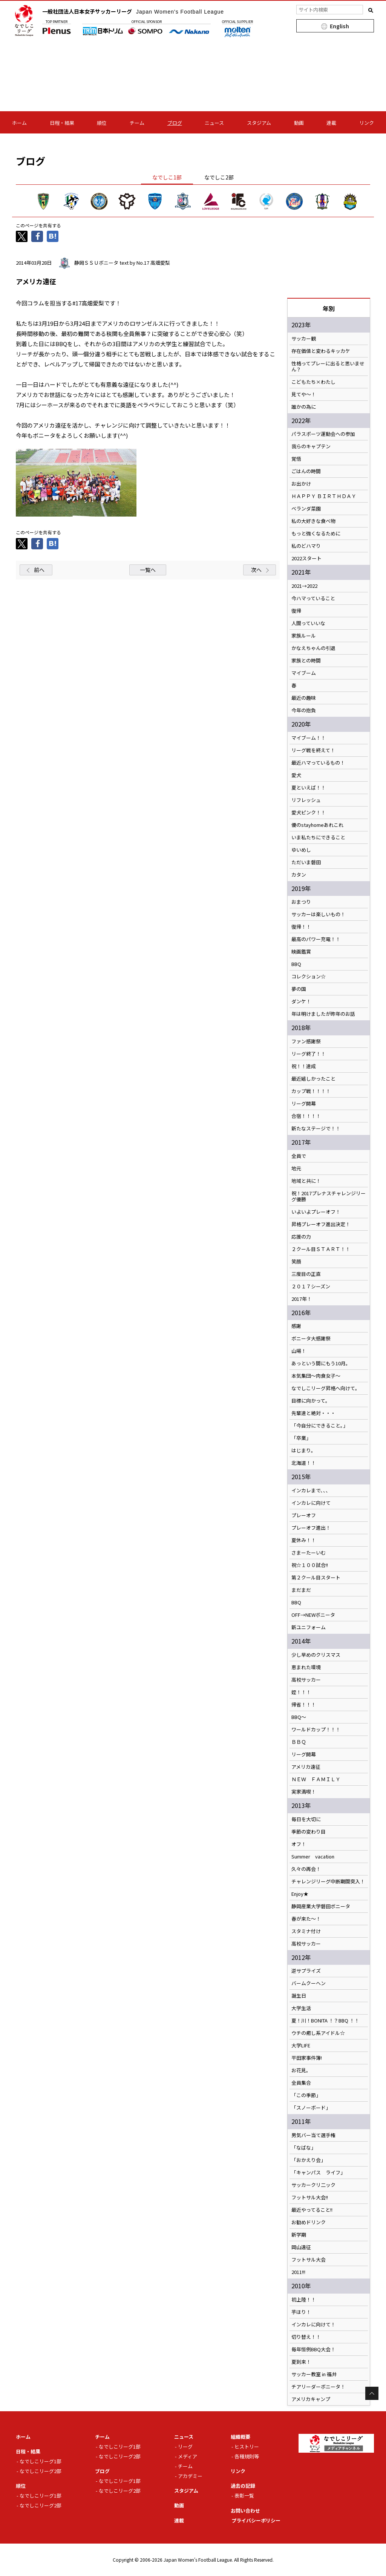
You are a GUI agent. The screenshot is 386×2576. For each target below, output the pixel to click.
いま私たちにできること (318, 837)
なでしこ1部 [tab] (167, 177)
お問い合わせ (245, 2510)
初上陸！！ (303, 2300)
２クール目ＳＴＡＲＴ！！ (320, 1249)
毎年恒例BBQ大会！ (313, 2349)
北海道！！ (303, 1463)
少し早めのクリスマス (315, 1655)
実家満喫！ (303, 1792)
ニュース (214, 122)
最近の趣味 (303, 698)
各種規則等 (246, 2456)
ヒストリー (246, 2446)
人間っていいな (308, 623)
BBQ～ (298, 1717)
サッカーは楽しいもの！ (318, 914)
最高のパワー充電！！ (315, 939)
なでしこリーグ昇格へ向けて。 (325, 1388)
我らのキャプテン (311, 446)
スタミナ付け (306, 1931)
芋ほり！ (301, 2312)
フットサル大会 (308, 2260)
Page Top (371, 2393)
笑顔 (296, 1262)
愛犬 (296, 775)
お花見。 (301, 2070)
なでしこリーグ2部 (40, 2471)
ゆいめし (301, 850)
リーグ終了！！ (308, 1054)
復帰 (296, 611)
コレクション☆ (308, 977)
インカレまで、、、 (311, 1490)
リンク (366, 122)
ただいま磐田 (306, 862)
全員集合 (301, 2083)
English (339, 26)
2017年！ (301, 1299)
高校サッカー (306, 1680)
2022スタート (306, 558)
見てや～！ (303, 394)
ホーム (19, 122)
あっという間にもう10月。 (321, 1363)
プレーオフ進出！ (311, 1528)
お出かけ (301, 484)
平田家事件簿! (306, 2058)
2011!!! (298, 2272)
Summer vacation (312, 1857)
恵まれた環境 (306, 1667)
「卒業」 (301, 1438)
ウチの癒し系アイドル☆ (318, 2033)
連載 (331, 122)
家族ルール (303, 636)
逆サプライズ (306, 1971)
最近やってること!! (311, 2210)
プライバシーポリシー (255, 2520)
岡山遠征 (301, 2247)
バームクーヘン (308, 1983)
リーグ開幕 (303, 1104)
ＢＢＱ (298, 1742)
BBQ (296, 964)
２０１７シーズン (310, 1286)
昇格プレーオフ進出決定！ (320, 1224)
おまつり (301, 902)
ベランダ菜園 (306, 509)
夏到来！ (301, 2362)
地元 (296, 1168)
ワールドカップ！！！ (315, 1730)
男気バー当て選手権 (313, 2135)
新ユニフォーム (308, 1627)
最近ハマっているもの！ (318, 763)
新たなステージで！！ (315, 1128)
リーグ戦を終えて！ (313, 750)
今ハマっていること (313, 598)
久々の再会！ (306, 1869)
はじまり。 (303, 1450)
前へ (39, 569)
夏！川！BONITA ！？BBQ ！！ (325, 2021)
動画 (299, 122)
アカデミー (190, 2475)
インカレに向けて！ (313, 2324)
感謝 (296, 1326)
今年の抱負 (303, 710)
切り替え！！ (306, 2337)
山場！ (298, 1351)
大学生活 (301, 2008)
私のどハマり (306, 546)
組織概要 (240, 2436)
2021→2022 (304, 586)
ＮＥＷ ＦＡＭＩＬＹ (315, 1779)
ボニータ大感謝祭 (311, 1339)
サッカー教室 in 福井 (314, 2374)
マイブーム (303, 673)
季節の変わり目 (308, 1832)
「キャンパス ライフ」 (318, 2173)
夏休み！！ (303, 1540)
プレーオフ (303, 1515)
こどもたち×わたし (313, 382)
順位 (102, 122)
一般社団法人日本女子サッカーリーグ (133, 11)
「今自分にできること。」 (319, 1426)
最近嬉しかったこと (313, 1079)
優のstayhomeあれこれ (317, 825)
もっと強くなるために (315, 534)
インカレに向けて (311, 1503)
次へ (256, 569)
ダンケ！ (301, 1001)
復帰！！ (301, 927)
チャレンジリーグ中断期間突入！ (328, 1881)
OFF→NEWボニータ (313, 1615)
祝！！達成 (303, 1066)
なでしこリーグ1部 (40, 2461)
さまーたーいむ (308, 1553)
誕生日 (298, 1996)
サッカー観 (303, 339)
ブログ (174, 122)
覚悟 (296, 459)
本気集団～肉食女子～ (315, 1376)
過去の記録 (243, 2485)
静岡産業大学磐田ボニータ (320, 1906)
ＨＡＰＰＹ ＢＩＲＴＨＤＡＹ (323, 496)
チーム (137, 122)
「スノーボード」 (311, 2108)
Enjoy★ (299, 1894)
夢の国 (298, 989)
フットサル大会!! (309, 2197)
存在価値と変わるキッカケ (320, 351)
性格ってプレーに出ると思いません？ (328, 366)
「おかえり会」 (308, 2160)
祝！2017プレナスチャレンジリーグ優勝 (328, 1196)
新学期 (298, 2235)
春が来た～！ (306, 1919)
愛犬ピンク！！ (308, 813)
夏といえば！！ (308, 788)
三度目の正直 (306, 1274)
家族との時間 (306, 661)
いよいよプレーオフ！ (315, 1212)
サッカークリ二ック (313, 2185)
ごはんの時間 (306, 471)
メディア (187, 2456)
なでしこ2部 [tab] (219, 177)
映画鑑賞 (301, 952)
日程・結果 (62, 122)
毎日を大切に (306, 1819)
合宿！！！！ (306, 1116)
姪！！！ (301, 1692)
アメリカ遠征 (305, 1767)
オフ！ (298, 1844)
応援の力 (301, 1237)
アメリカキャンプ (310, 2399)
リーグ (185, 2446)
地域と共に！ (306, 1181)
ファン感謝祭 (306, 1041)
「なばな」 (303, 2148)
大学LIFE (300, 2045)
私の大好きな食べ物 (313, 521)
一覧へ (148, 569)
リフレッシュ (306, 800)
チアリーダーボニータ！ (318, 2387)
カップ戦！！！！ (311, 1091)
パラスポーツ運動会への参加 (323, 434)
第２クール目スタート (315, 1578)
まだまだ (301, 1590)
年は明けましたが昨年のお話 (323, 1014)
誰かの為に (303, 407)
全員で (298, 1156)
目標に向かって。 (310, 1401)
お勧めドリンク (308, 2222)
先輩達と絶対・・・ (313, 1413)
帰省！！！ (303, 1705)
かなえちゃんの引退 (313, 648)
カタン (298, 875)
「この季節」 (306, 2095)
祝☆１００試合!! (309, 1565)
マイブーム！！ (308, 738)
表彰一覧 (244, 2495)
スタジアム (259, 122)
